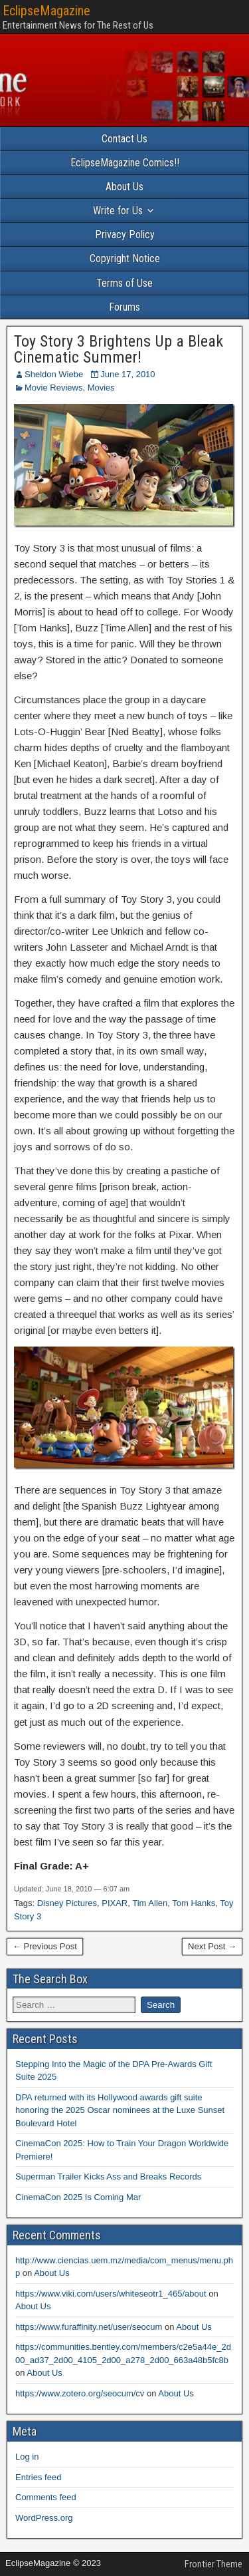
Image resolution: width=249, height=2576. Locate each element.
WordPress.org (43, 2518)
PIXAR (114, 1903)
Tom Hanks (193, 1903)
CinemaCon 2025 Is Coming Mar (78, 2197)
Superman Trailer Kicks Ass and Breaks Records (108, 2176)
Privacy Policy (125, 234)
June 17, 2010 (127, 374)
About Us (124, 186)
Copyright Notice (125, 258)
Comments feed (45, 2497)
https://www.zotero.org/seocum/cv (79, 2393)
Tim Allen (149, 1903)
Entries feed (38, 2477)
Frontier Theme (213, 2564)
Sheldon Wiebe (54, 374)
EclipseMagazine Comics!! (124, 162)
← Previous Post (45, 1946)
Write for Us (118, 210)
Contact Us (124, 138)
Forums (124, 307)
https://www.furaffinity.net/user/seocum (88, 2327)
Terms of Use (124, 283)
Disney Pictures (67, 1903)
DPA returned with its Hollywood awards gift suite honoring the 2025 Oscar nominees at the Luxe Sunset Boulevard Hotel (119, 2110)
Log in (27, 2457)
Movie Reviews (53, 388)
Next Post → (212, 1946)
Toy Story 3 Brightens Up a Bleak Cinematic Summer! (118, 349)
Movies (101, 388)
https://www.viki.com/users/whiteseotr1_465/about (111, 2294)
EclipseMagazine (46, 11)
